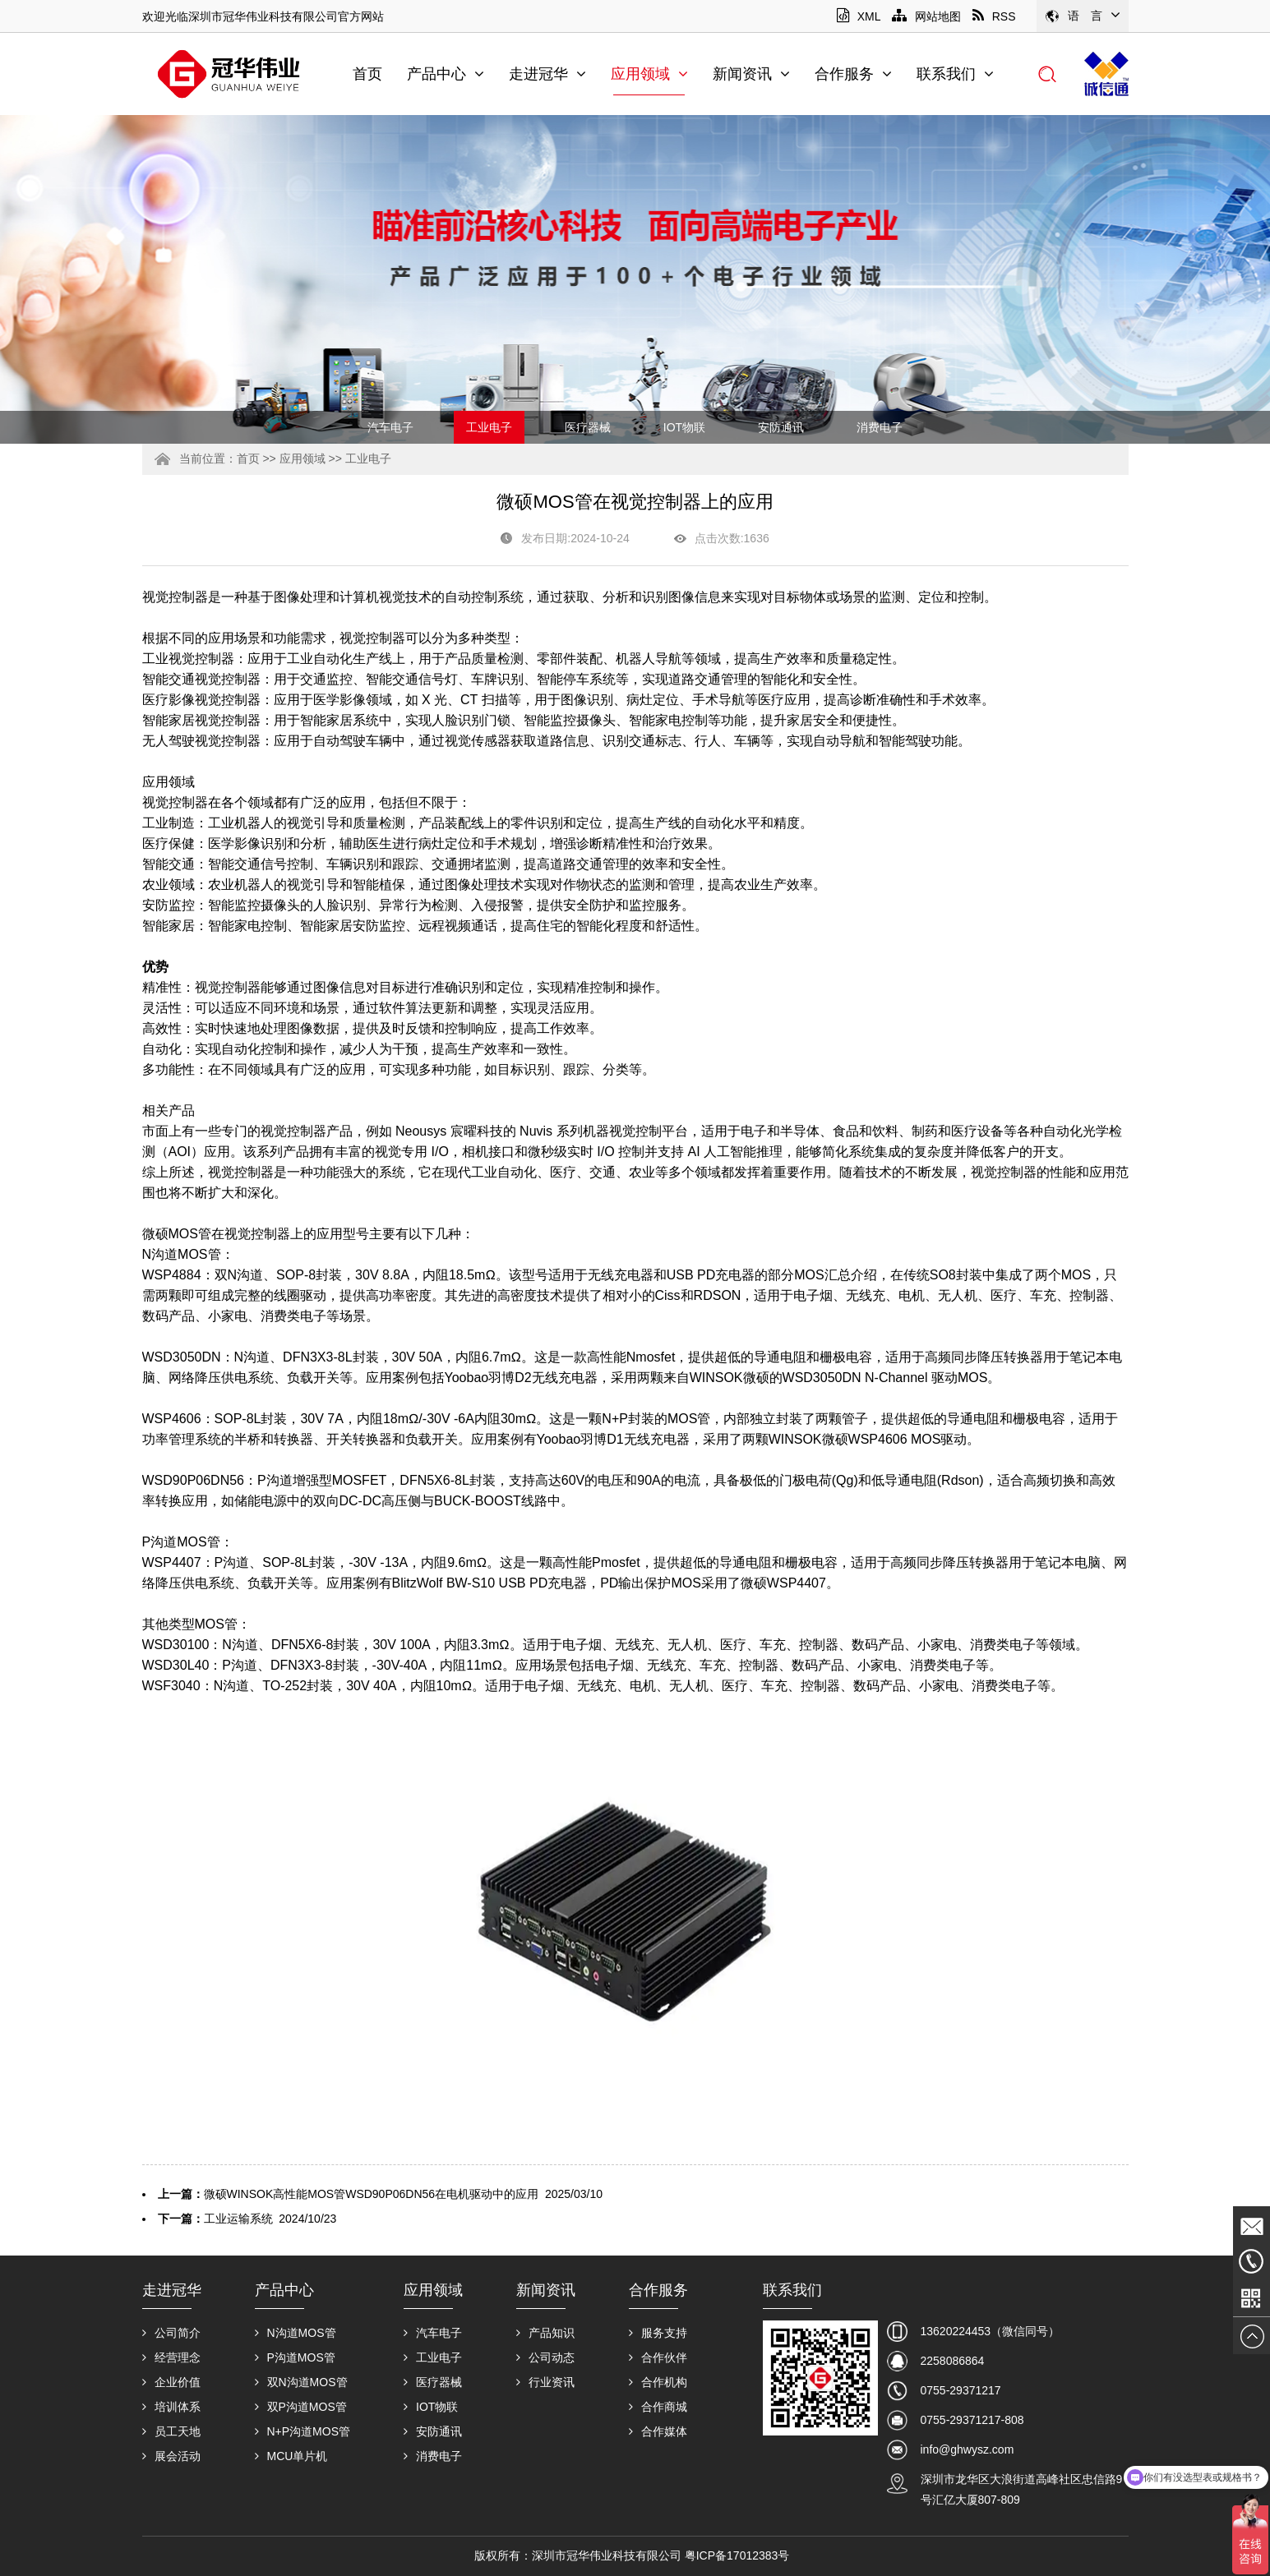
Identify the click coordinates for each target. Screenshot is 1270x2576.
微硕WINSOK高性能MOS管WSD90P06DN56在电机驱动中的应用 (371, 2193)
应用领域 (649, 74)
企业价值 (171, 2382)
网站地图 (926, 16)
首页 (367, 74)
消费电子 (880, 427)
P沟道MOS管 (181, 1542)
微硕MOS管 (176, 1234)
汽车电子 (390, 427)
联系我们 (955, 74)
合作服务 (853, 74)
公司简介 (171, 2332)
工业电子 (489, 427)
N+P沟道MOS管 (303, 2431)
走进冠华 (547, 74)
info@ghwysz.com (967, 2449)
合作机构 (658, 2382)
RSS (994, 16)
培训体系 (171, 2406)
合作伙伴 (658, 2357)
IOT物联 (684, 427)
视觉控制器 (175, 597)
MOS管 (216, 1624)
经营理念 (171, 2357)
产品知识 (545, 2332)
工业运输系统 (238, 2218)
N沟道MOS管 (181, 1254)
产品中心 (445, 74)
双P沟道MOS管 (301, 2406)
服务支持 (658, 2332)
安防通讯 (781, 427)
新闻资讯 (751, 74)
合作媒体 (658, 2431)
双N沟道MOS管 (301, 2382)
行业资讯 (545, 2382)
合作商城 (658, 2406)
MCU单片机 (291, 2456)
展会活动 (171, 2456)
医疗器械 (588, 427)
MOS (1076, 1275)
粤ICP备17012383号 (737, 2555)
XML (858, 16)
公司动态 (545, 2357)
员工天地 (171, 2431)
